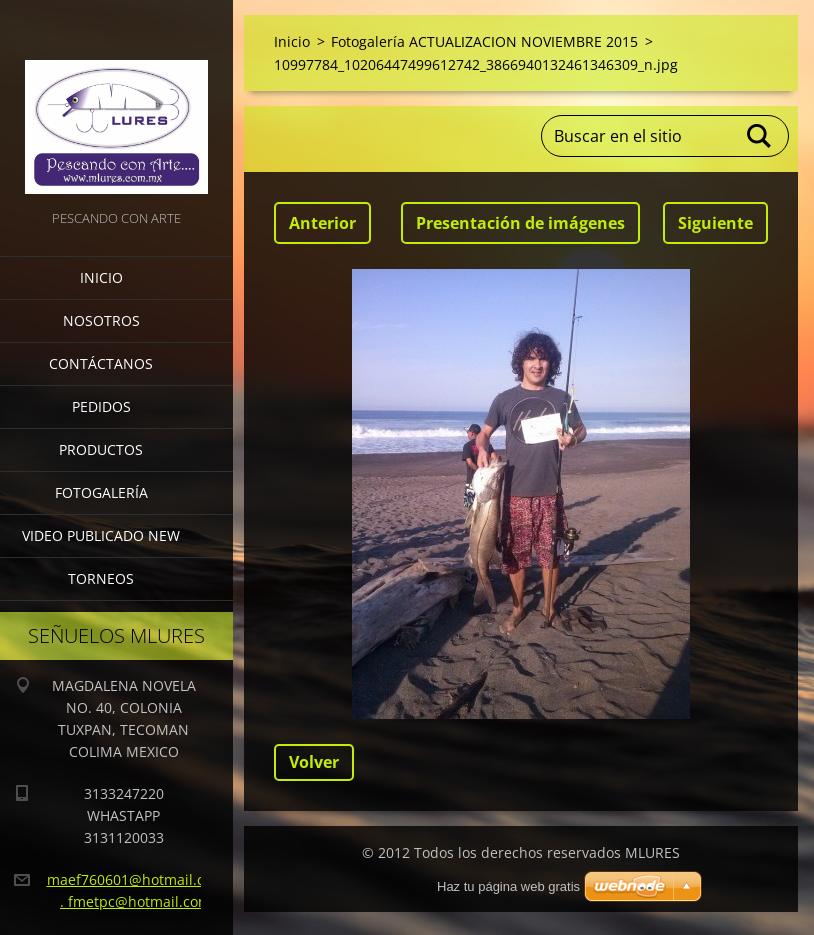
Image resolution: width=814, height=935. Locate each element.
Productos (101, 449)
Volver (314, 762)
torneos (101, 578)
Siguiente (715, 223)
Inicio (101, 277)
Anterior (322, 223)
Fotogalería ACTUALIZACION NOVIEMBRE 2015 (484, 41)
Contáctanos (101, 363)
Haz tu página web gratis (508, 886)
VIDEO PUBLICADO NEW (101, 535)
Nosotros (101, 320)
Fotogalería (101, 492)
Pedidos (101, 406)
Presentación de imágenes (520, 223)
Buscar (760, 136)
